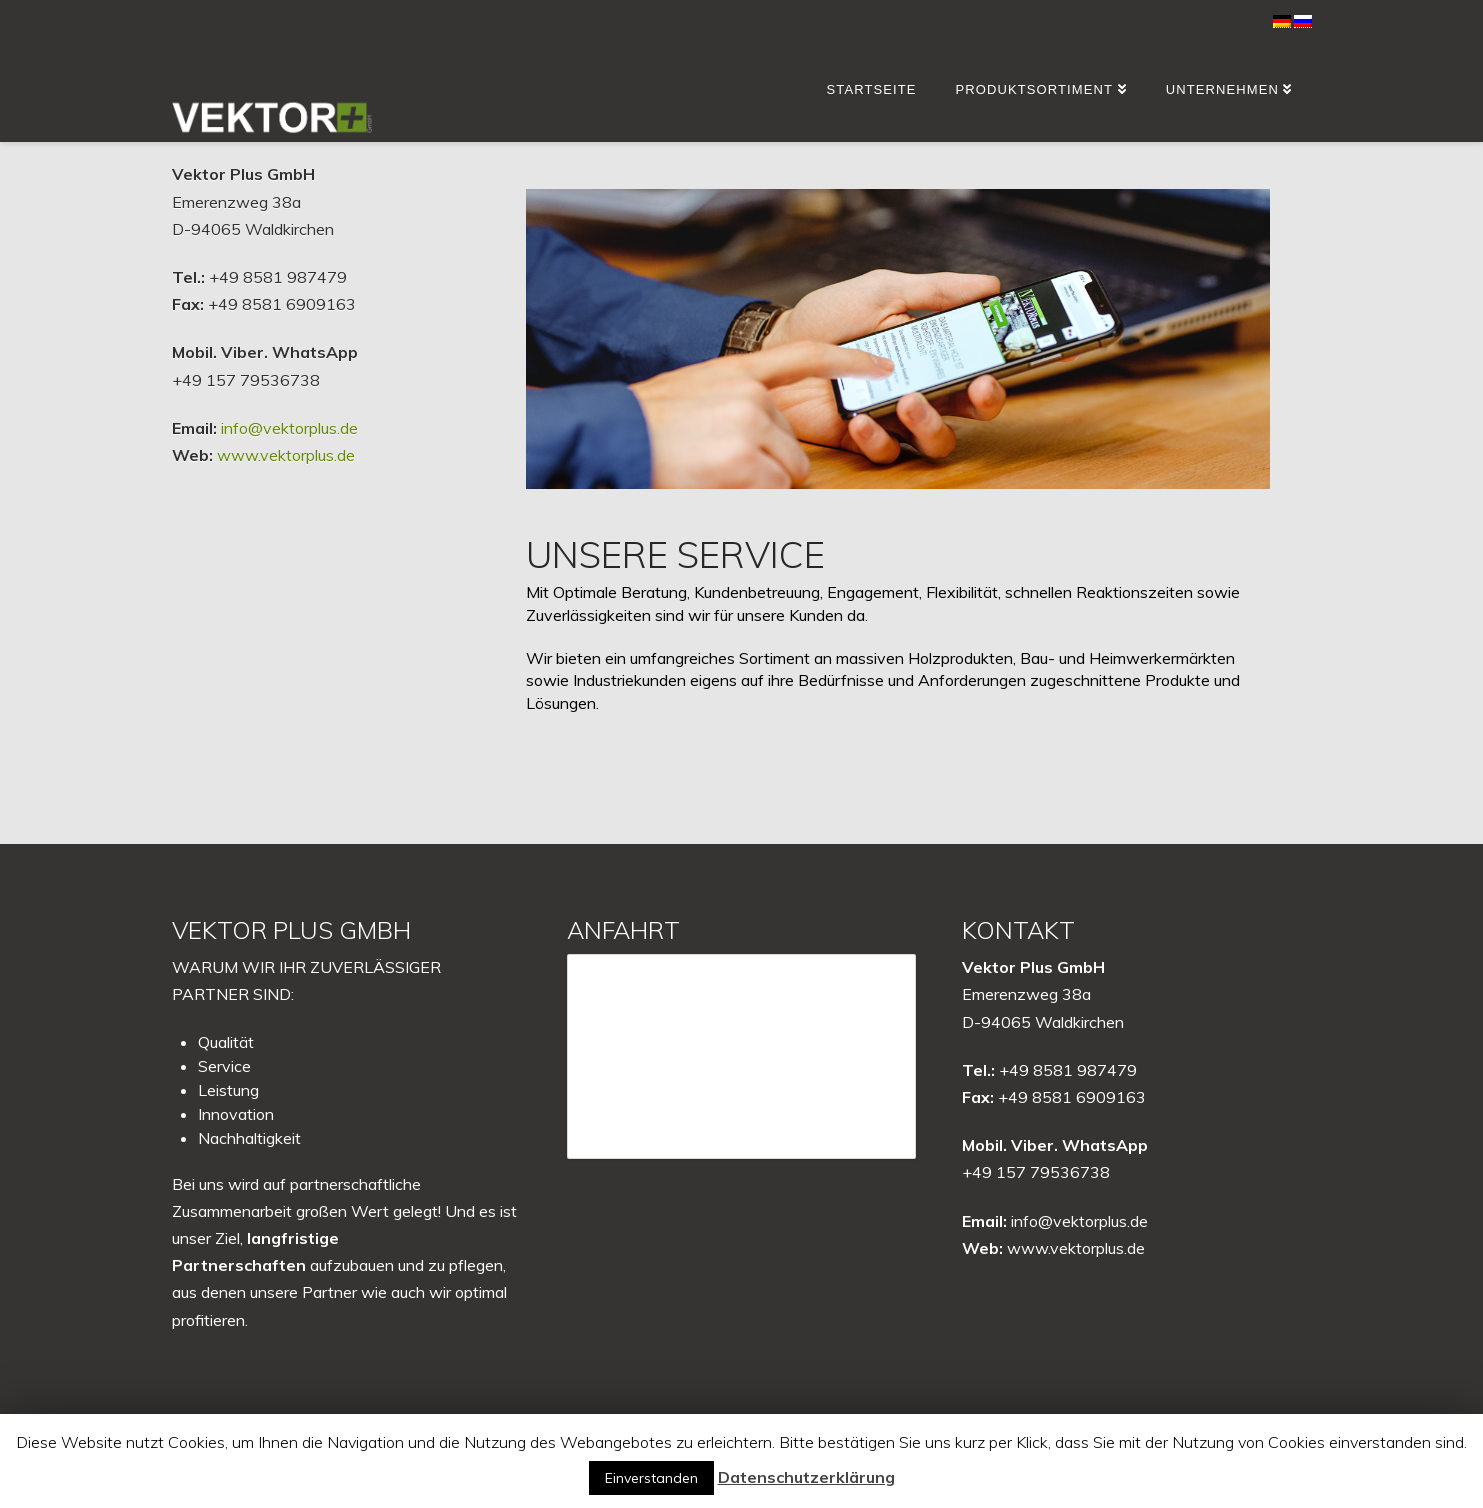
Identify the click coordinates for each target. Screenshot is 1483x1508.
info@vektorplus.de (289, 428)
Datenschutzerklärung (806, 1477)
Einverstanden (651, 1478)
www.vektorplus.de (286, 455)
